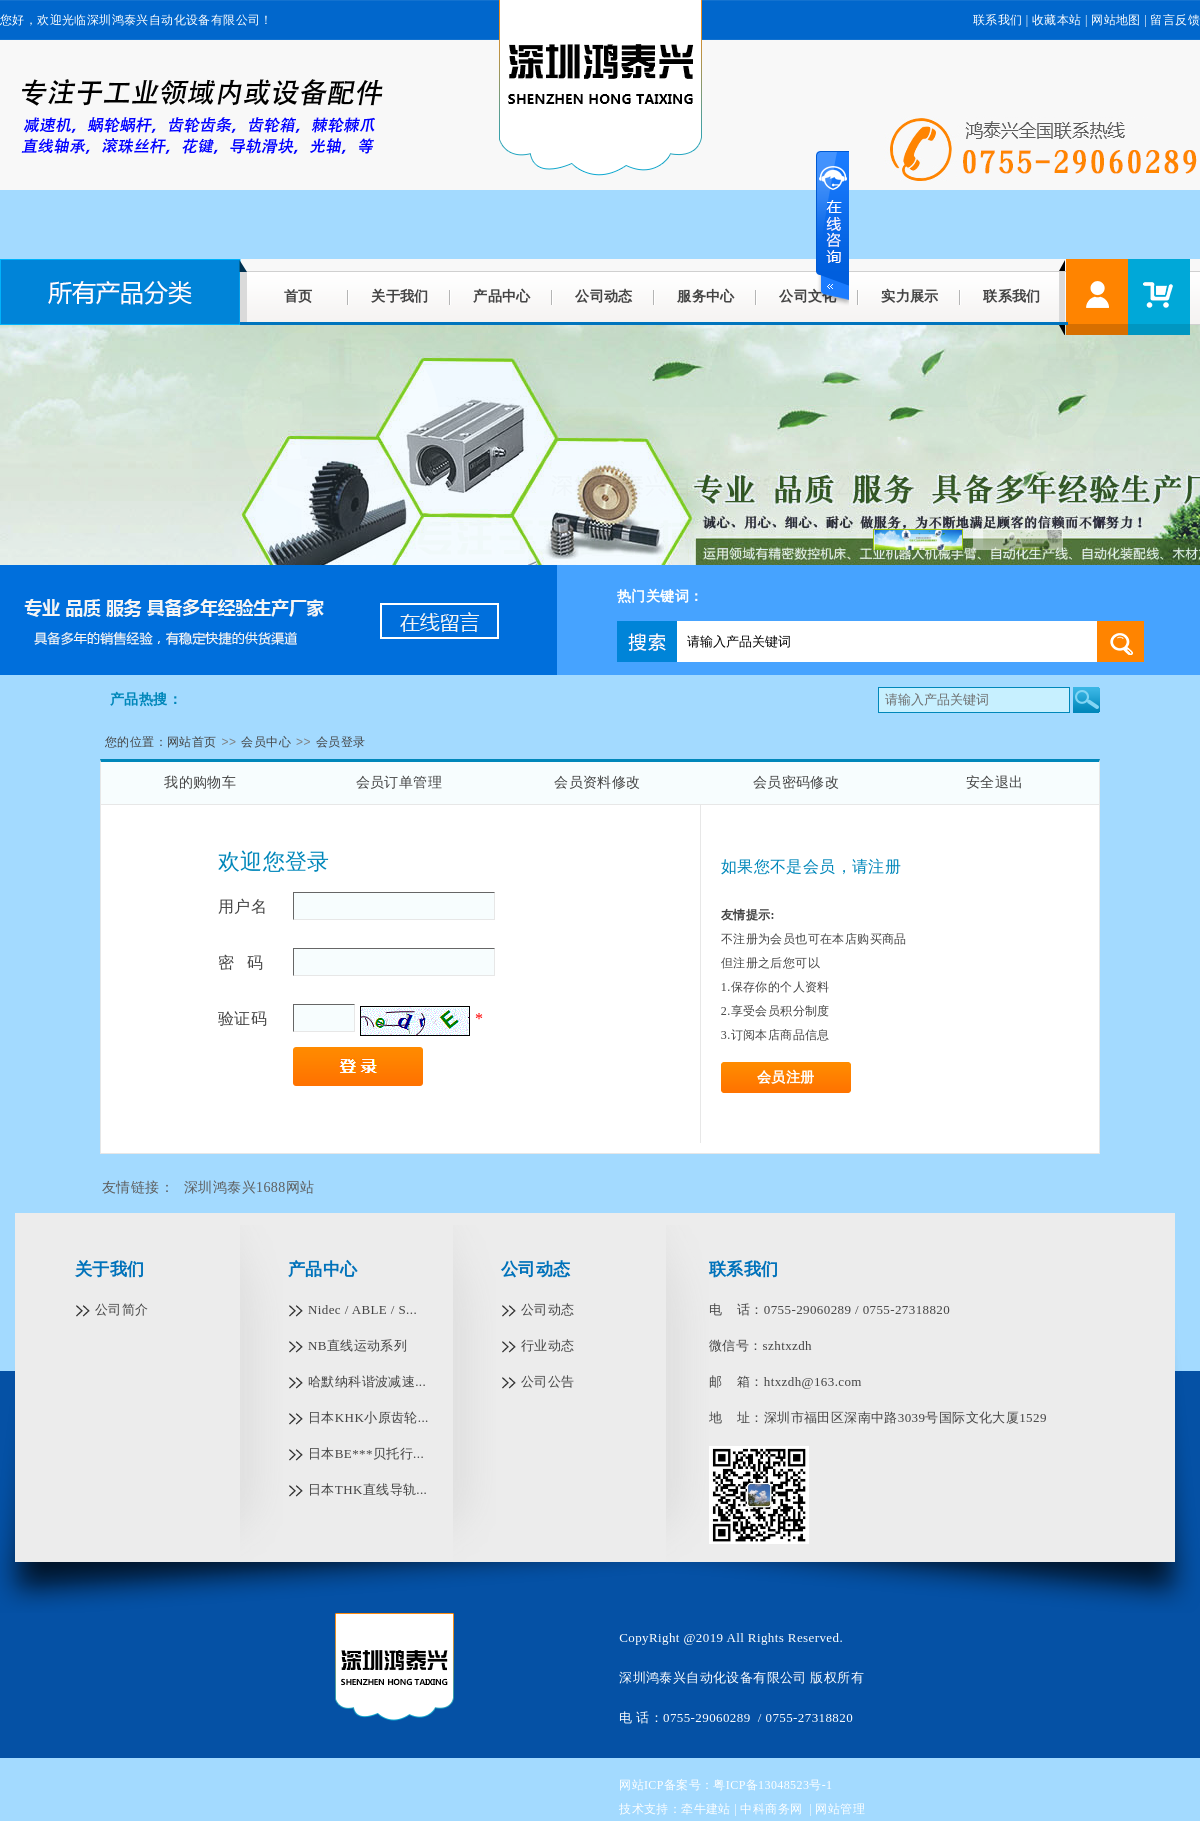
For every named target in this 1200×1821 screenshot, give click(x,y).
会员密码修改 (796, 782)
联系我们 (998, 20)
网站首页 (192, 742)
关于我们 (400, 296)
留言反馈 (1175, 20)
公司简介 (122, 1309)
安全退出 (995, 782)
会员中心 (266, 742)
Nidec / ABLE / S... (362, 1309)
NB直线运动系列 (357, 1345)
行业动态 (548, 1345)
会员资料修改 (597, 782)
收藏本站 (1057, 20)
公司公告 (548, 1381)
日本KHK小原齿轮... (368, 1417)
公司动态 (604, 296)
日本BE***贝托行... (366, 1453)
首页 (298, 296)
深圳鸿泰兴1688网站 (249, 1187)
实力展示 (910, 296)
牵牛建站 (706, 1809)
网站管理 (840, 1809)
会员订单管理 (399, 782)
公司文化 (808, 296)
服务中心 (706, 296)
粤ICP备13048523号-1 (772, 1785)
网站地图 (1116, 20)
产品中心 (502, 296)
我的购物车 (200, 782)
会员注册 (786, 1077)
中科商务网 (771, 1809)
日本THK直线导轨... (367, 1489)
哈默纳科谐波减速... (367, 1381)
